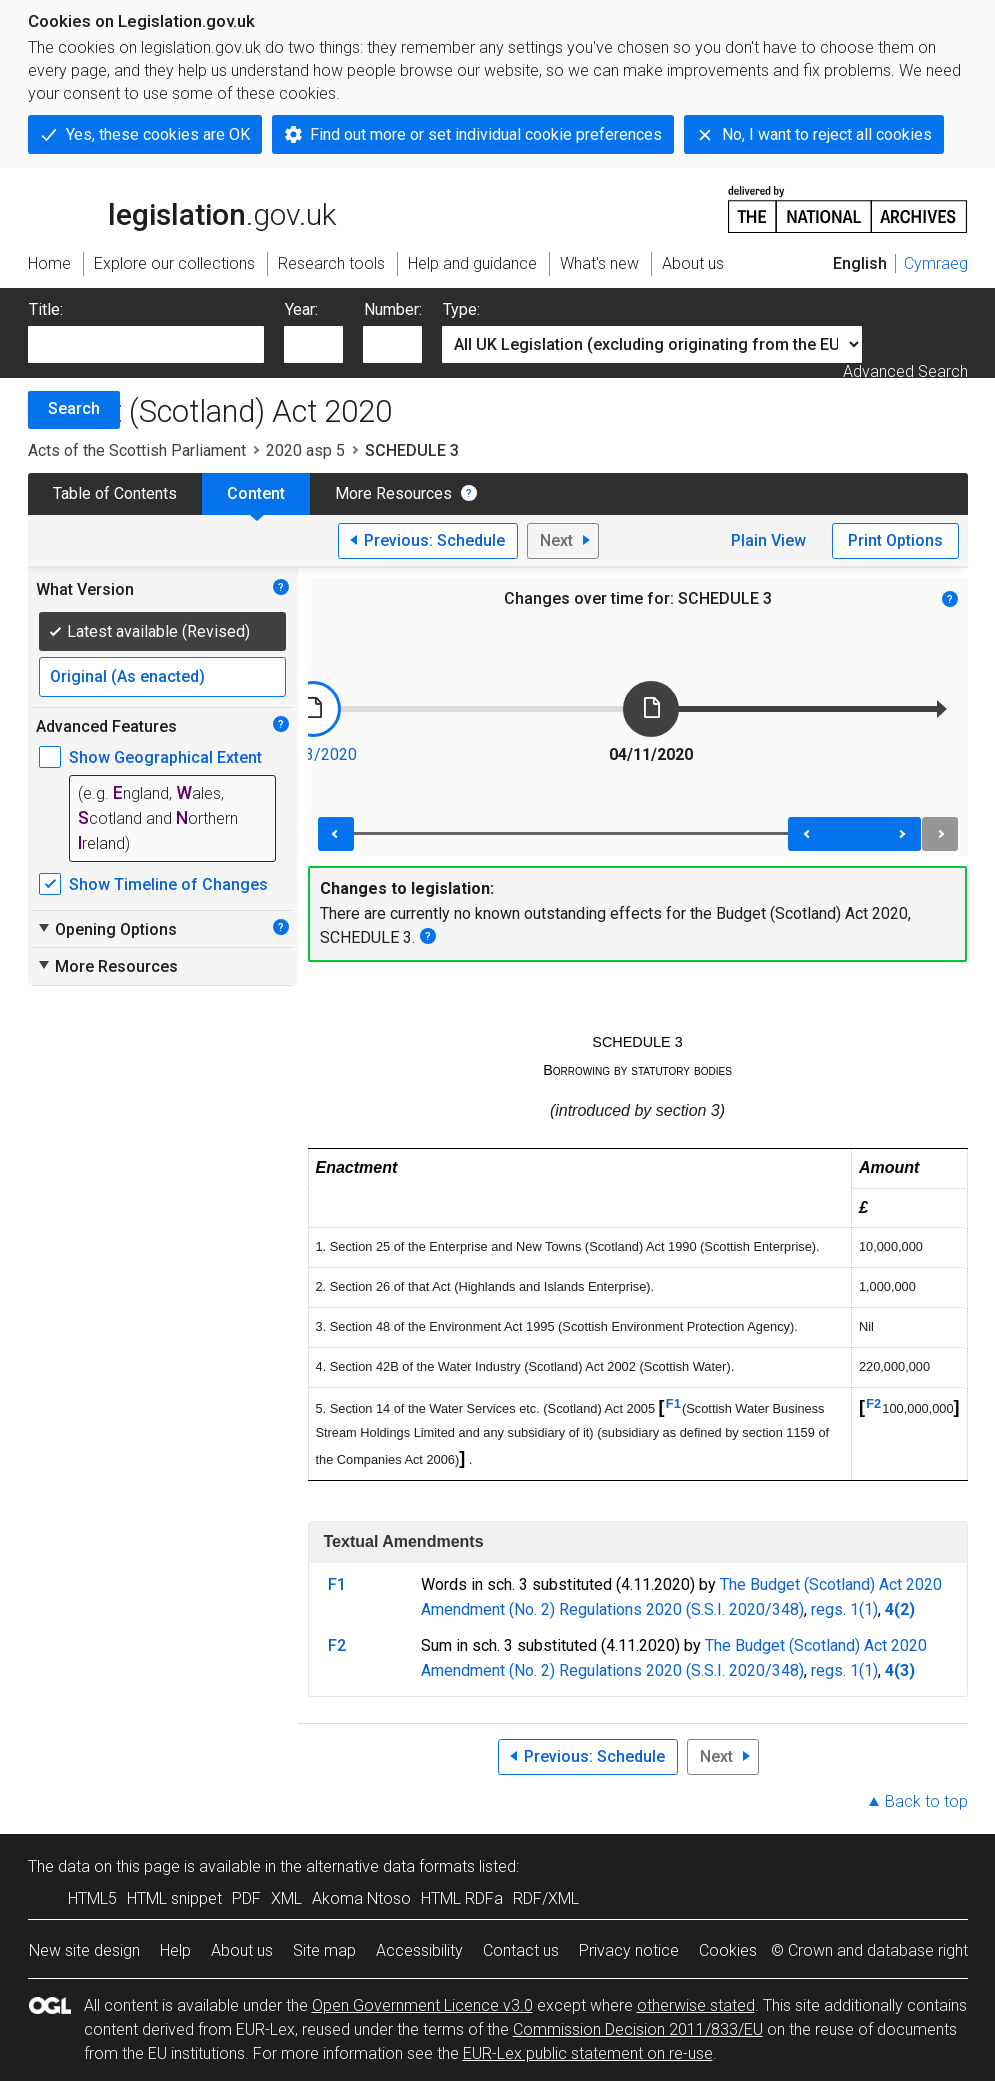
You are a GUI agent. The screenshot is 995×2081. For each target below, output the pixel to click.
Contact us (521, 1950)
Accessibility (419, 1950)
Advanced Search (905, 371)
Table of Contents (115, 493)
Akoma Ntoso (361, 1898)
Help (175, 1950)
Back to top (926, 1801)
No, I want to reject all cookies (827, 134)
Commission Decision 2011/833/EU (638, 2029)
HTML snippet (174, 1898)
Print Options (895, 540)
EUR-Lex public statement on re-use (588, 2053)
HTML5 (92, 1898)
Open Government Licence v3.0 (422, 2005)
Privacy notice (629, 1950)
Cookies (728, 1950)
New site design (84, 1950)
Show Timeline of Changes (168, 884)
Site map (324, 1950)
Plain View (768, 540)
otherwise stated (696, 2005)
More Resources (393, 493)
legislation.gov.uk (182, 208)
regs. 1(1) (844, 1609)
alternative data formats (390, 1866)
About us (242, 1950)
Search (74, 408)
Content (256, 493)
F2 (873, 1403)
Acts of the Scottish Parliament (137, 450)
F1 (673, 1403)
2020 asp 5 (305, 450)
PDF (246, 1898)
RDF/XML (546, 1898)
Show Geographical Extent (165, 757)
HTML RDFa (462, 1898)
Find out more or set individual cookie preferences (486, 134)
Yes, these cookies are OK (158, 134)
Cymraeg (936, 263)
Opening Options (106, 929)
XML (286, 1898)
